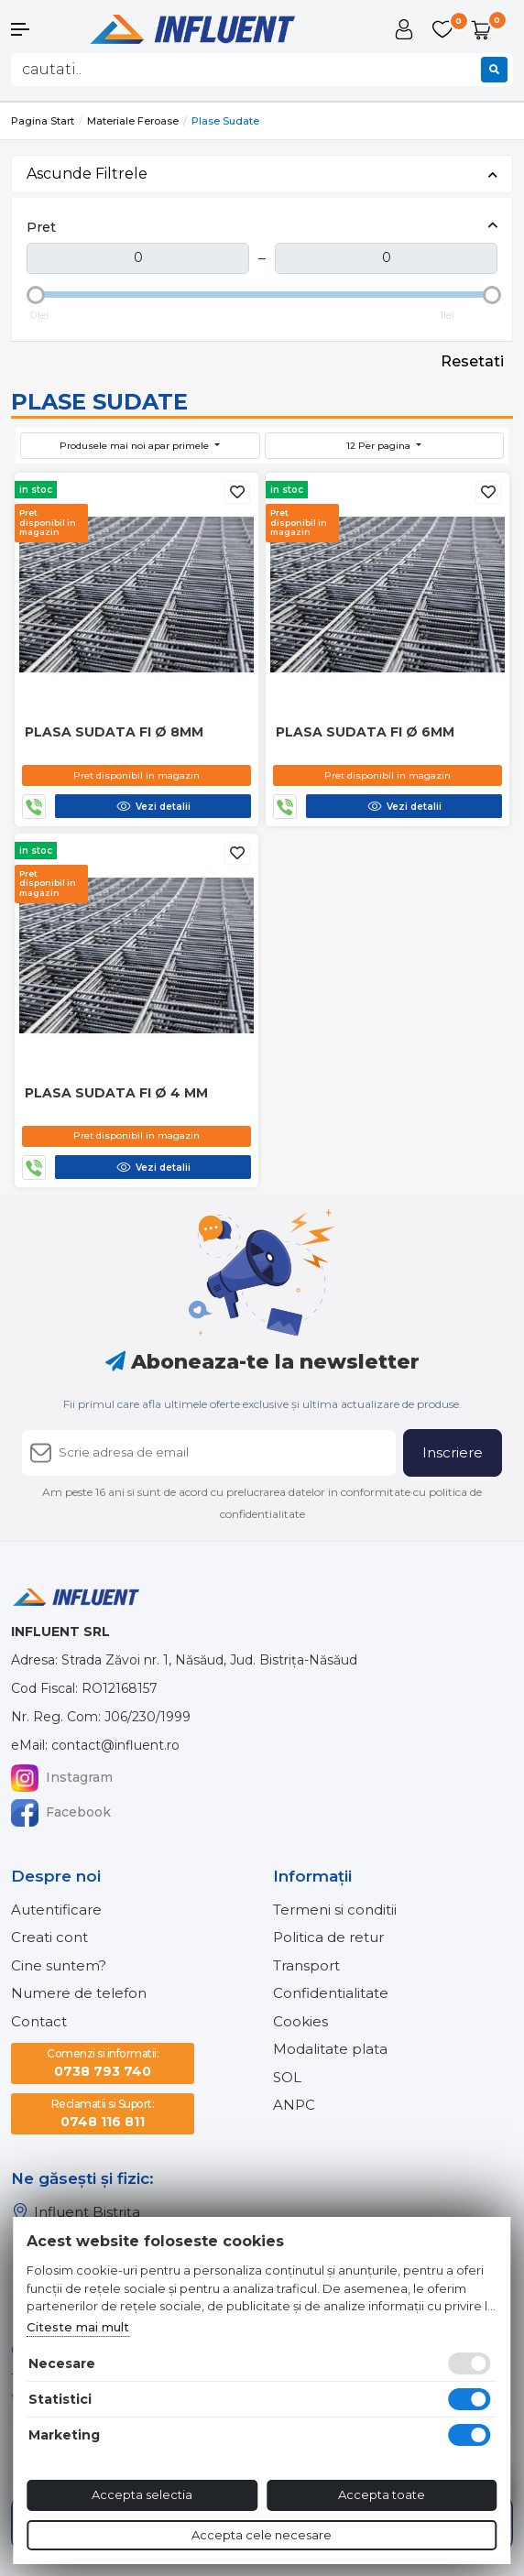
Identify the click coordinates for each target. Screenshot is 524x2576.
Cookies (300, 2021)
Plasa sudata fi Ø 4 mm (116, 1093)
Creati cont (49, 1937)
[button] (43, 29)
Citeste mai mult (78, 2326)
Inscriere (452, 1452)
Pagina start (42, 121)
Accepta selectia (142, 2494)
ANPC (294, 2104)
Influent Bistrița (75, 2212)
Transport (306, 1965)
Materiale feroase (133, 121)
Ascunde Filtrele (262, 173)
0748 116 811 (103, 2113)
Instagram (62, 1778)
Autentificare (56, 1909)
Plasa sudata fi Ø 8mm (114, 732)
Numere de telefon (79, 1993)
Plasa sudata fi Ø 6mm (365, 732)
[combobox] (262, 69)
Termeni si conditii (335, 1909)
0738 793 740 (102, 2062)
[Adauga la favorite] (237, 492)
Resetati (472, 361)
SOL (287, 2077)
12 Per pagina (379, 446)
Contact (39, 2021)
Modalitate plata (330, 2049)
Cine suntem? (58, 1965)
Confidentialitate (330, 1993)
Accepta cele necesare (261, 2534)
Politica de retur (328, 1937)
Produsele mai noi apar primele (136, 446)
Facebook (61, 1813)
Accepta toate (381, 2494)
